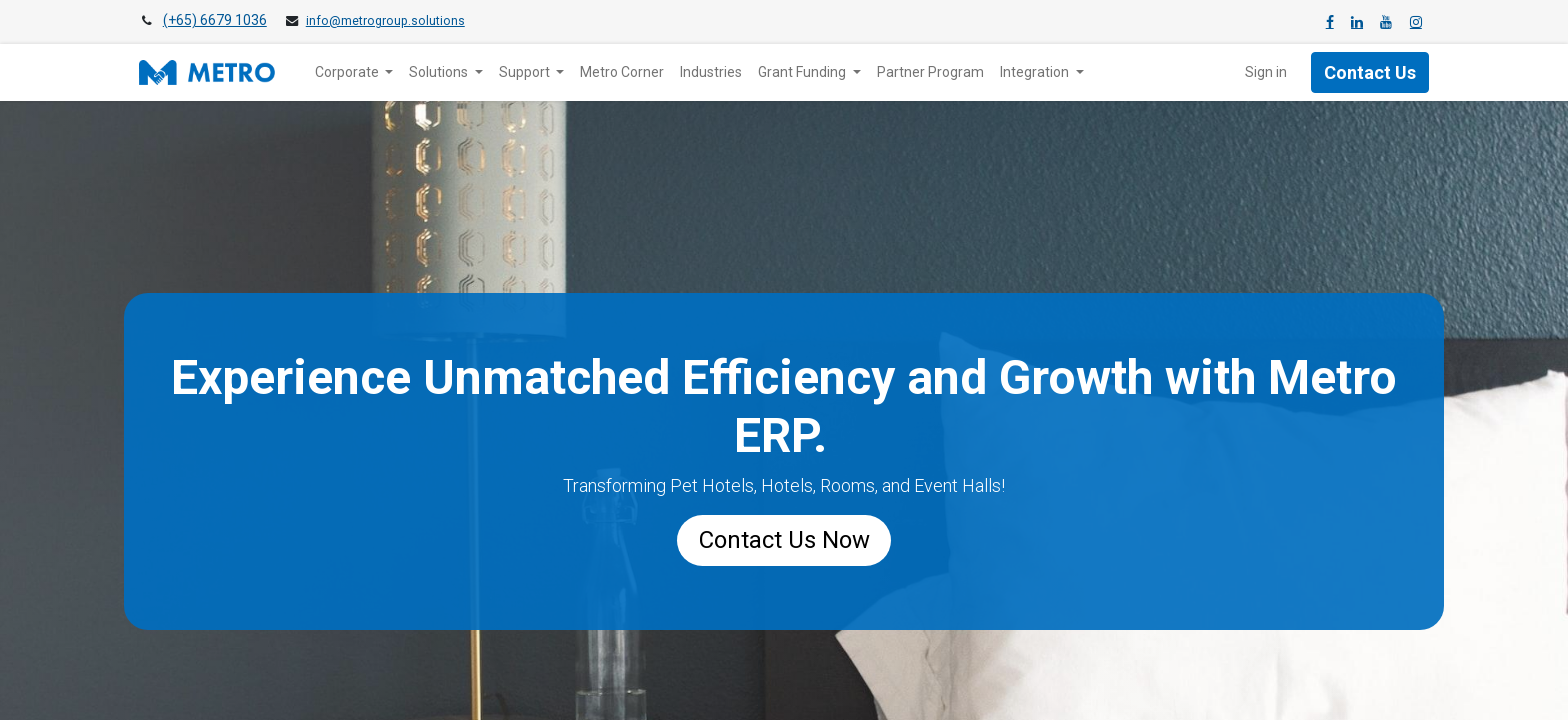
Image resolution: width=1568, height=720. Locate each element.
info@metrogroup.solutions (385, 21)
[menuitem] (622, 72)
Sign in (1266, 72)
